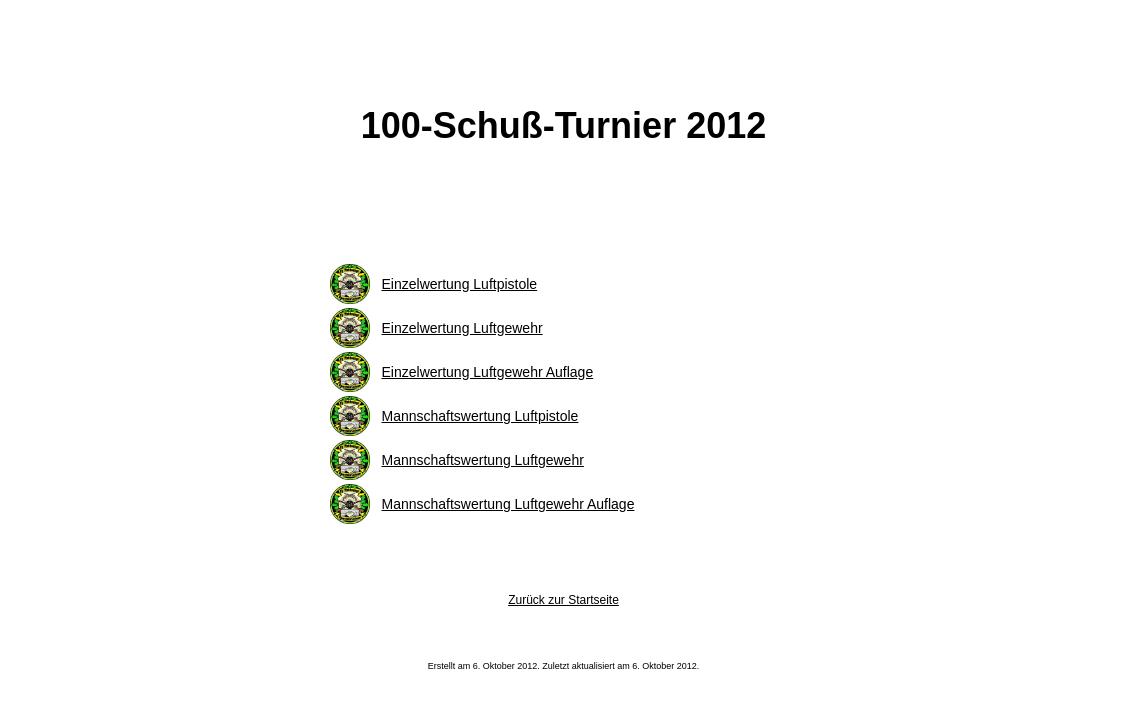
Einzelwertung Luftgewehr (462, 328)
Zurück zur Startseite (563, 600)
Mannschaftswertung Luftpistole (480, 416)
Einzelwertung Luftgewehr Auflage (488, 372)
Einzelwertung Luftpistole (460, 284)
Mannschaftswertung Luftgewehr (483, 460)
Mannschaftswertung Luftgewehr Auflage (508, 504)
